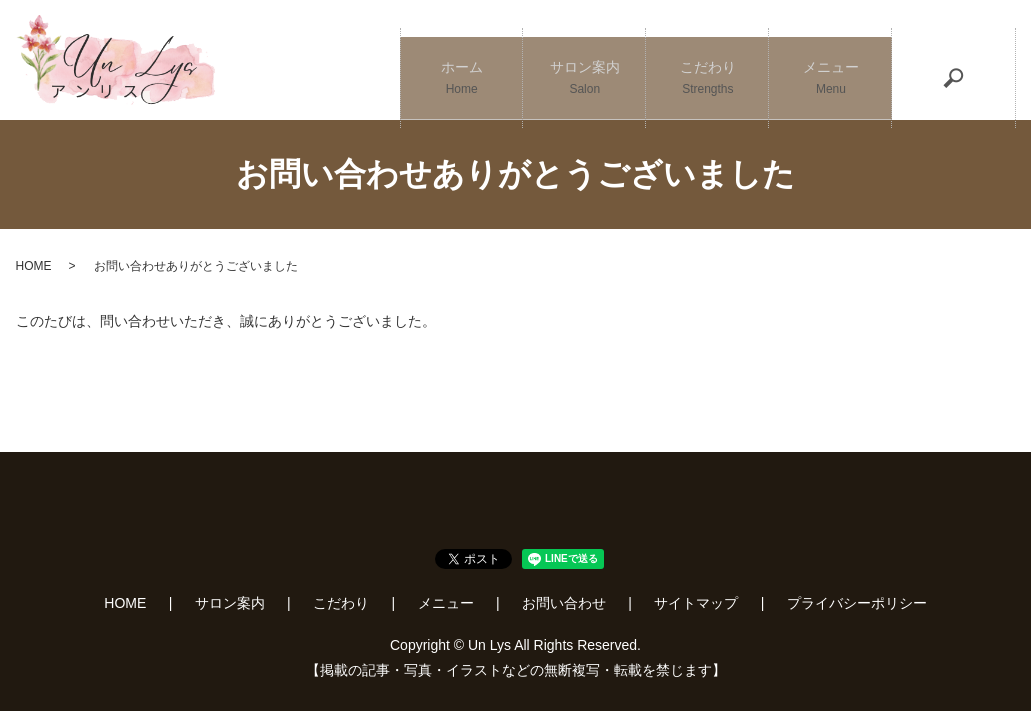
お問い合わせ (564, 603)
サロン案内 (584, 60)
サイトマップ (696, 603)
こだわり (707, 60)
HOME (34, 266)
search (954, 60)
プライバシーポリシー (857, 603)
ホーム (461, 60)
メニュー (830, 60)
